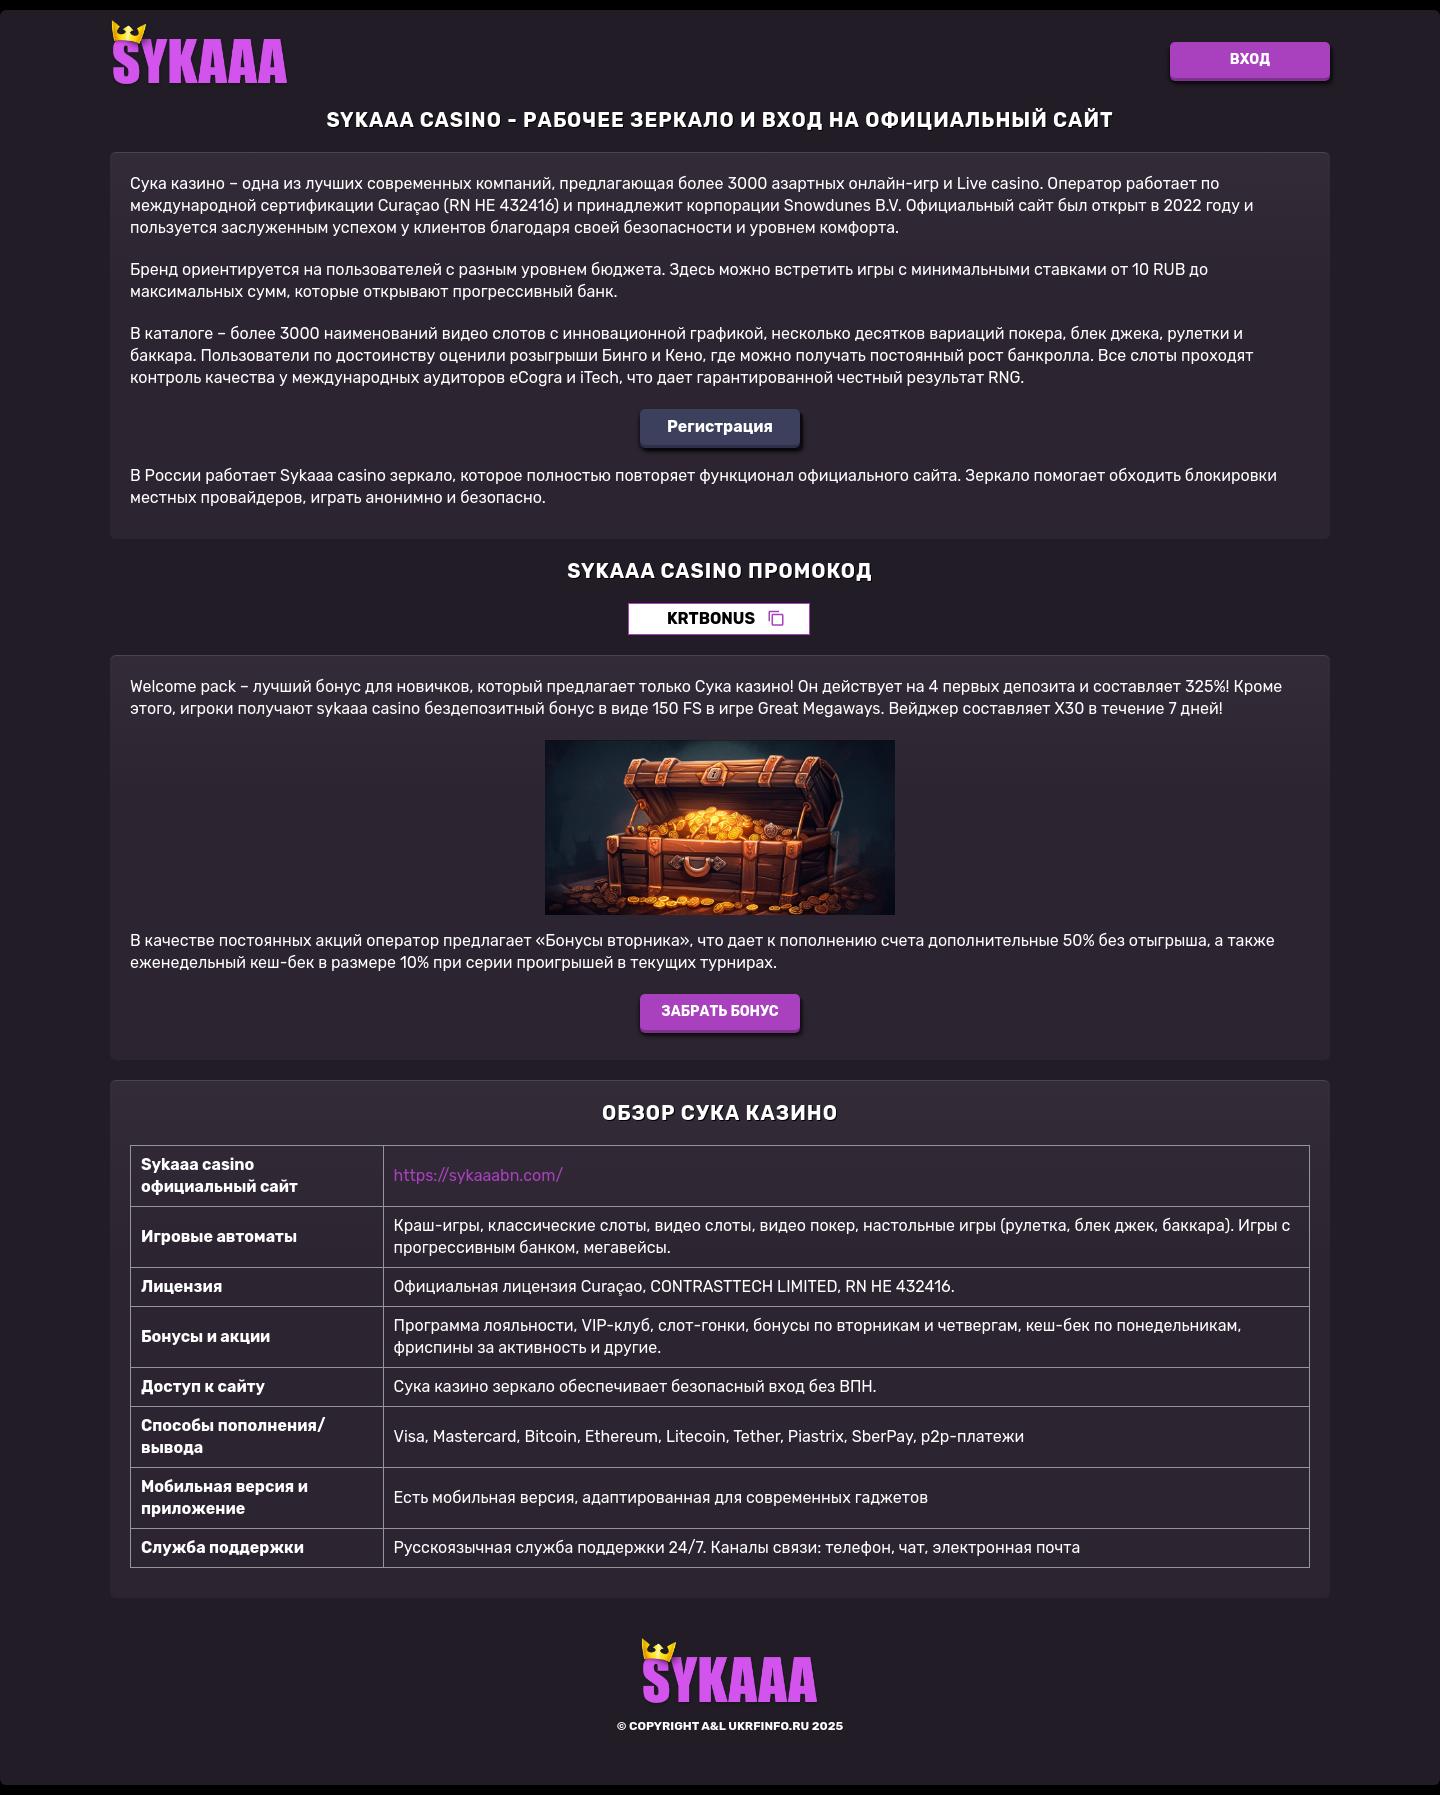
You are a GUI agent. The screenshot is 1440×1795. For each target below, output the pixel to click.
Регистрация (720, 426)
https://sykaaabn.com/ (479, 1175)
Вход (1250, 59)
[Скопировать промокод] (776, 619)
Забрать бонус (719, 1011)
